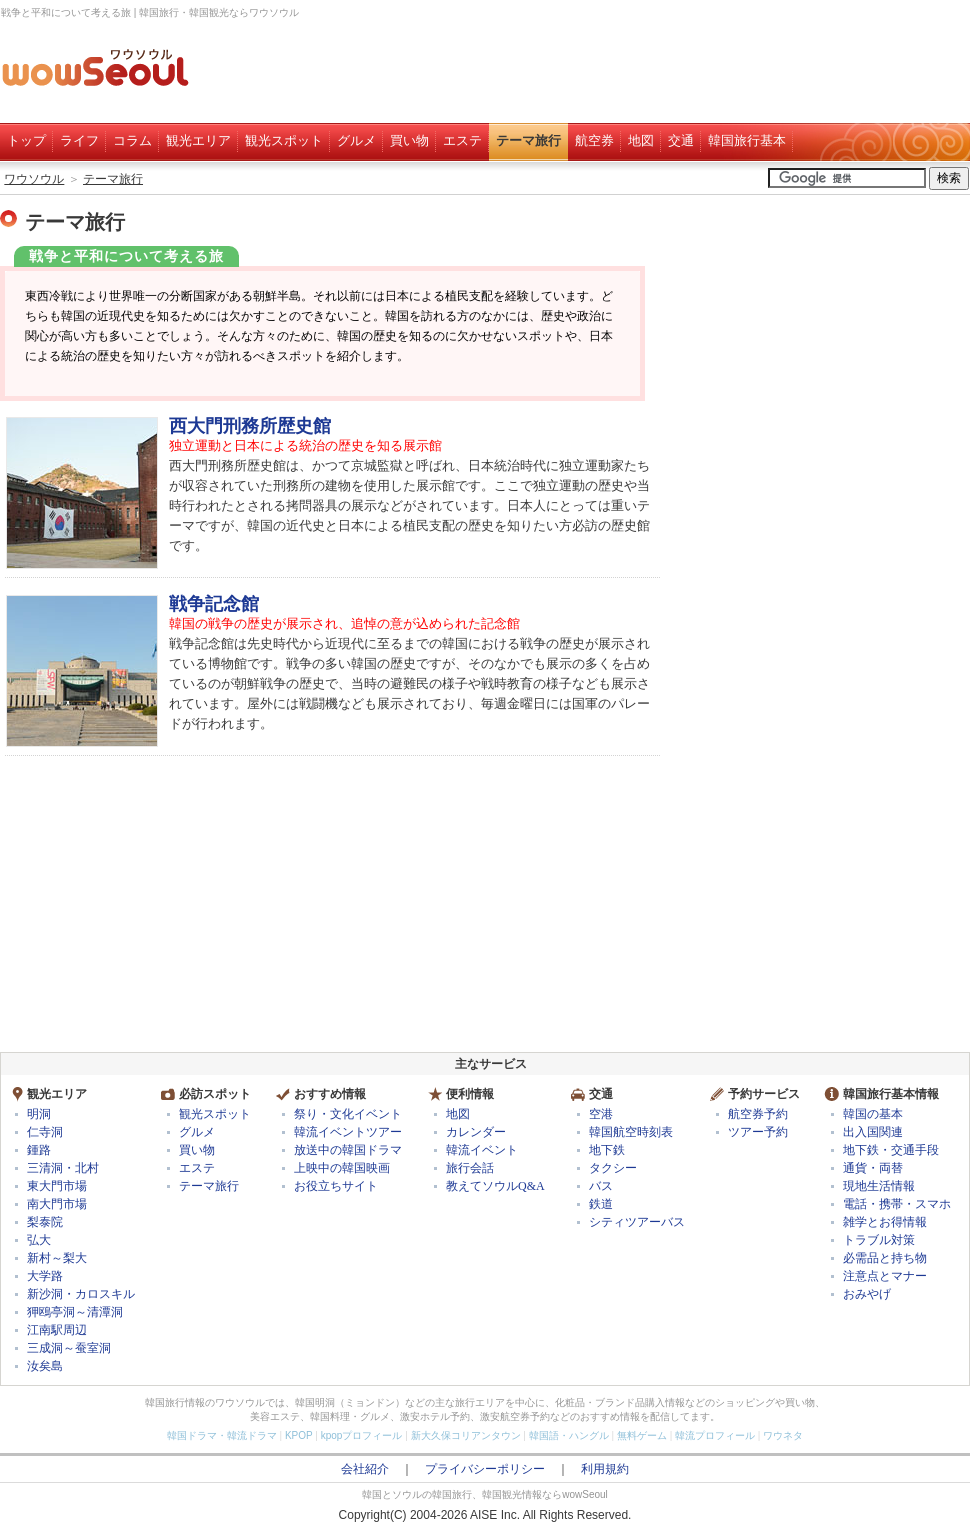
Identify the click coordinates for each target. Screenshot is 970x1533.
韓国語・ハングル (569, 1435)
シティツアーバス (637, 1222)
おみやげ (867, 1294)
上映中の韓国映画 (342, 1168)
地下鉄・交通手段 (891, 1150)
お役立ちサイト (336, 1186)
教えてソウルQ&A (495, 1186)
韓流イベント (482, 1150)
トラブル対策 (879, 1240)
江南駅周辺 (57, 1330)
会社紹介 (365, 1469)
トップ (26, 140)
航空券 (594, 140)
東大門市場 (57, 1186)
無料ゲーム (642, 1435)
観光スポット (284, 140)
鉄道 (601, 1204)
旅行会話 (470, 1168)
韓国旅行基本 (747, 140)
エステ (462, 140)
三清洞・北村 (63, 1168)
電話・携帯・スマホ (897, 1204)
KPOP (299, 1435)
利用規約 (605, 1469)
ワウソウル (34, 179)
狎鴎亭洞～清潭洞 (75, 1312)
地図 (641, 140)
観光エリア (198, 140)
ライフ (79, 140)
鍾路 (39, 1150)
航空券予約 (758, 1114)
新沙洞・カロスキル (81, 1294)
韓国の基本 (873, 1114)
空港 (601, 1114)
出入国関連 (873, 1132)
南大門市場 (57, 1204)
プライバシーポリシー (485, 1469)
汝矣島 (45, 1366)
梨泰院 (45, 1222)
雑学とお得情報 (885, 1222)
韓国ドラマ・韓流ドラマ (222, 1435)
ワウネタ (783, 1435)
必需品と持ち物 (885, 1258)
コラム (132, 140)
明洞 (39, 1114)
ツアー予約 (758, 1132)
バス (601, 1186)
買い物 (409, 140)
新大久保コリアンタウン (466, 1435)
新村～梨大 (57, 1258)
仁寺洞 (45, 1132)
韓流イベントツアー (348, 1132)
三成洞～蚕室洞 (69, 1348)
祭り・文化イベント (348, 1114)
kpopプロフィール (362, 1435)
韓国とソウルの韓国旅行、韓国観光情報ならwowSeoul (485, 1494)
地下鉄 (607, 1150)
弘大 (39, 1240)
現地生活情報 (879, 1186)
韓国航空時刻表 (631, 1132)
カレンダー (476, 1132)
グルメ (356, 140)
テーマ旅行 (528, 140)
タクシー (613, 1168)
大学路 (45, 1276)
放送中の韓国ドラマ (348, 1150)
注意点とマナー (885, 1276)
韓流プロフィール (715, 1435)
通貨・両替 (873, 1168)
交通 (681, 140)
